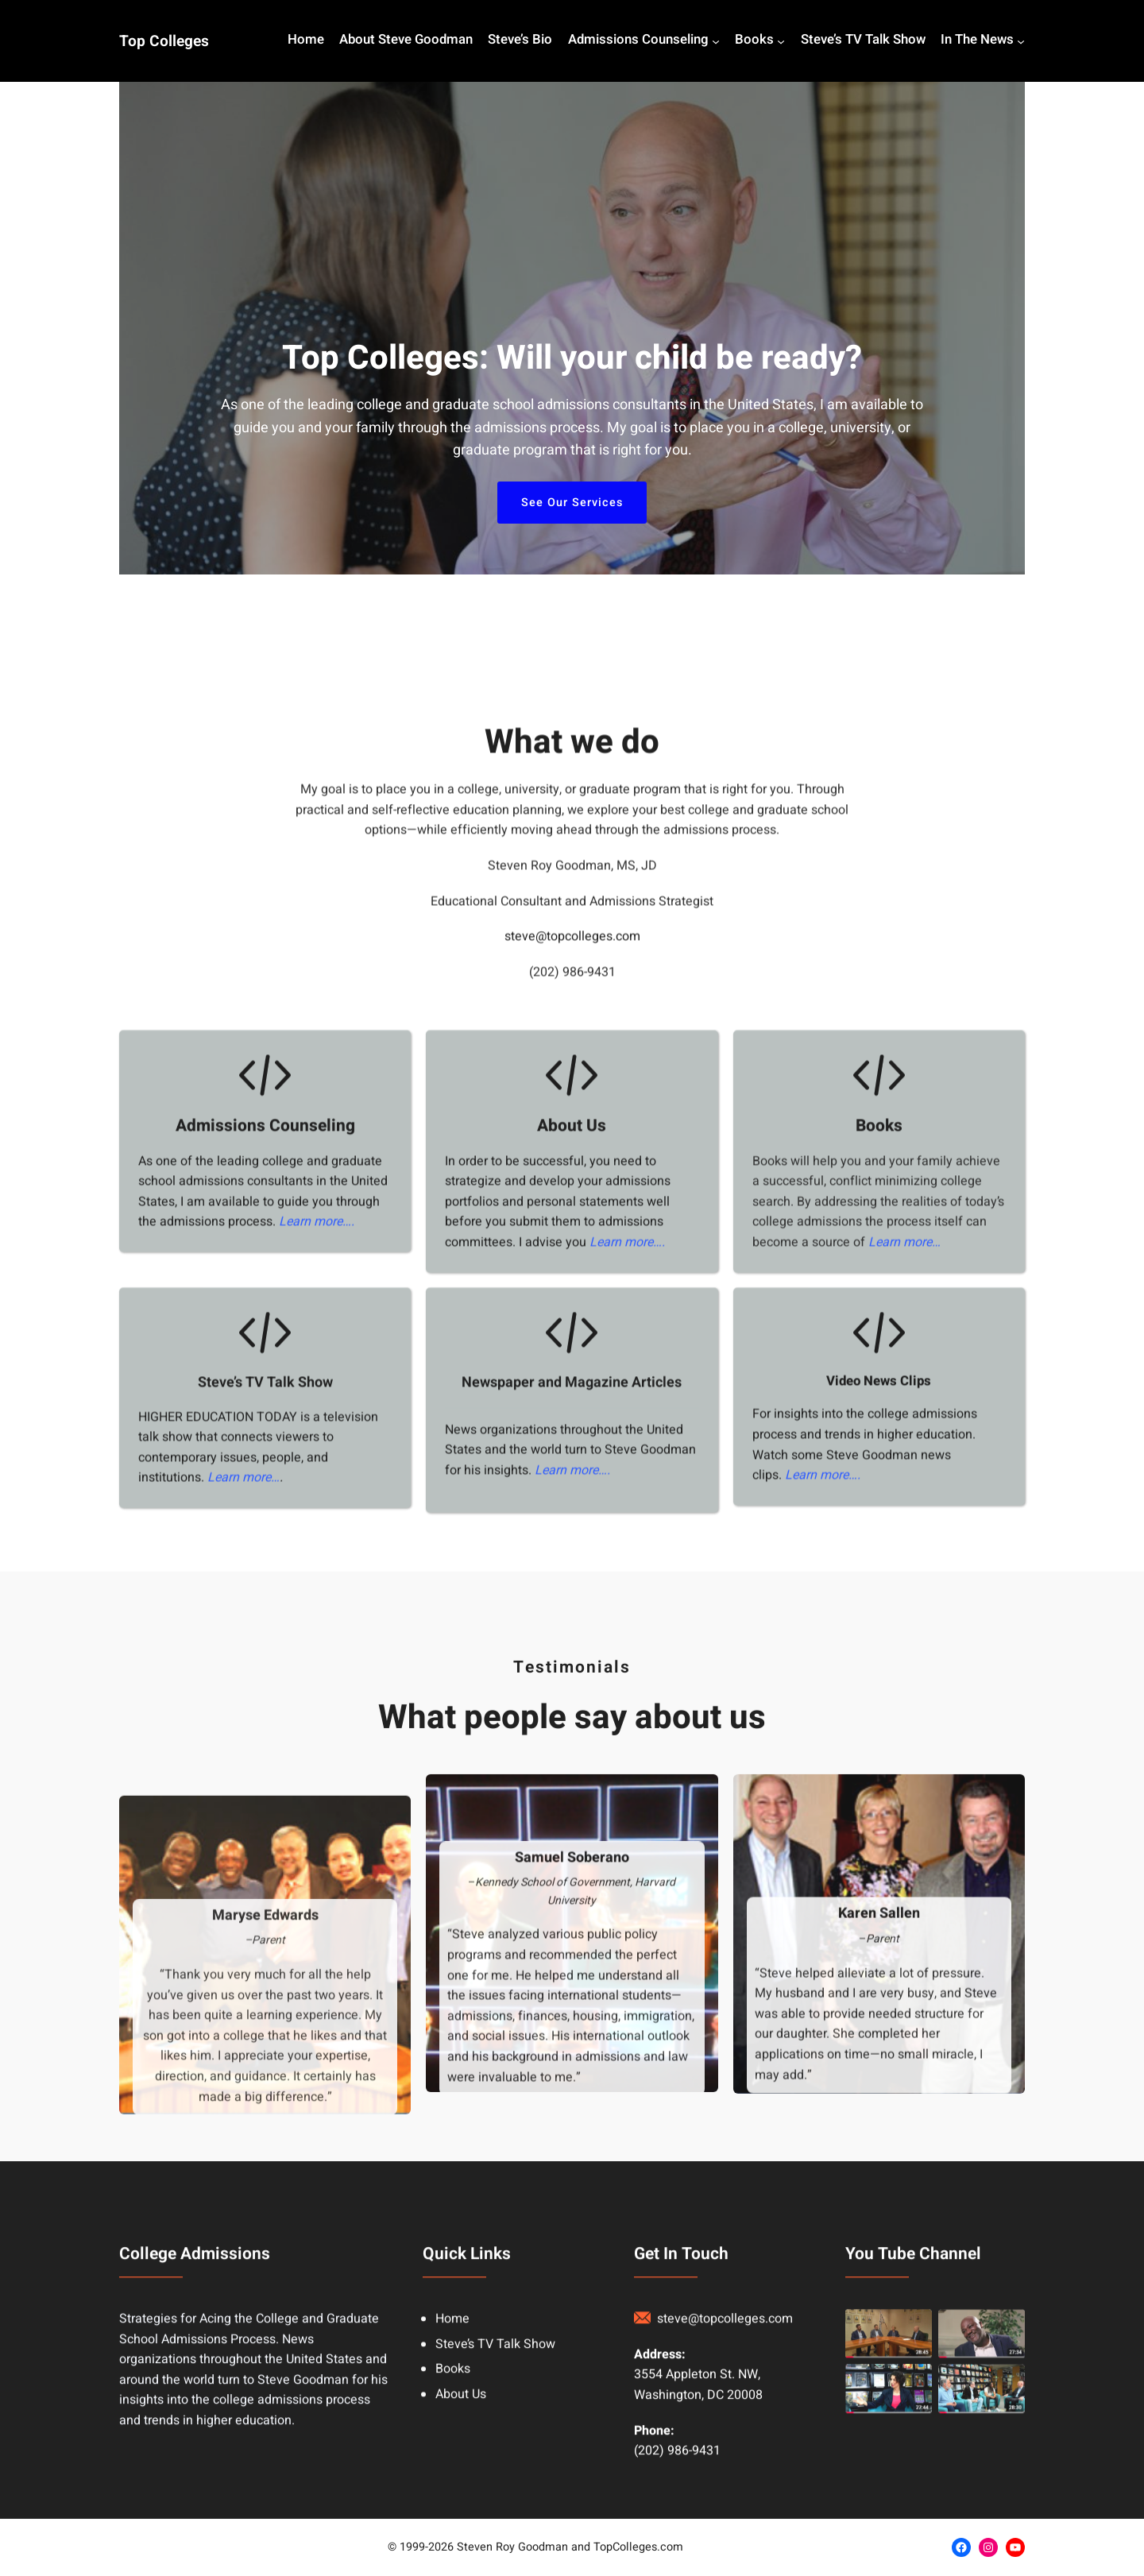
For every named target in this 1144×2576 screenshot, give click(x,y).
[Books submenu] (781, 41)
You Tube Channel (913, 2483)
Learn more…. (316, 1795)
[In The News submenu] (1021, 41)
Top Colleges (164, 41)
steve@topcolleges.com (572, 1510)
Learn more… (904, 1816)
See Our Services (572, 502)
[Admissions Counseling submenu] (716, 41)
